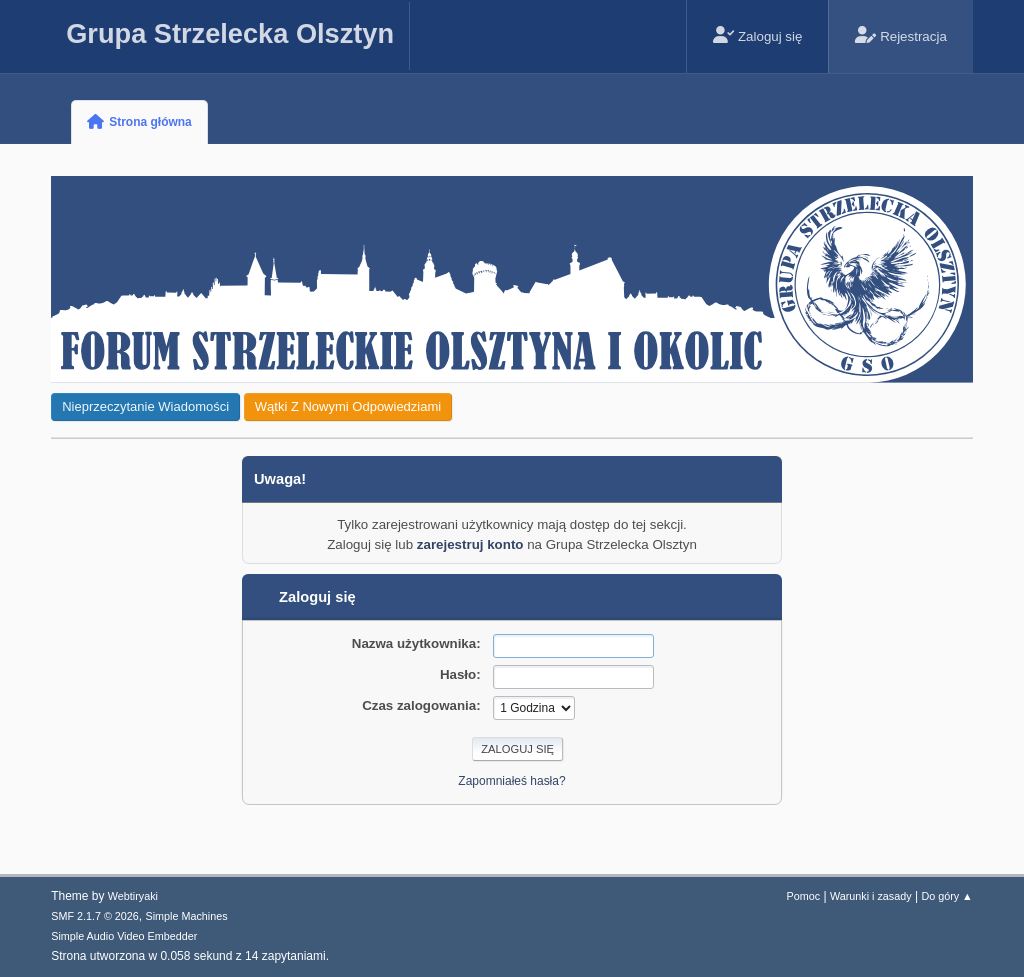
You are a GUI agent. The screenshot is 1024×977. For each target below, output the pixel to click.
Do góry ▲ (946, 896)
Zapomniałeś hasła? (511, 781)
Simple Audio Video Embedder (124, 936)
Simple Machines (187, 916)
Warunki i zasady (871, 896)
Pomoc (804, 896)
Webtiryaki (133, 896)
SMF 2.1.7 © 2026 (95, 916)
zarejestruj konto (470, 544)
